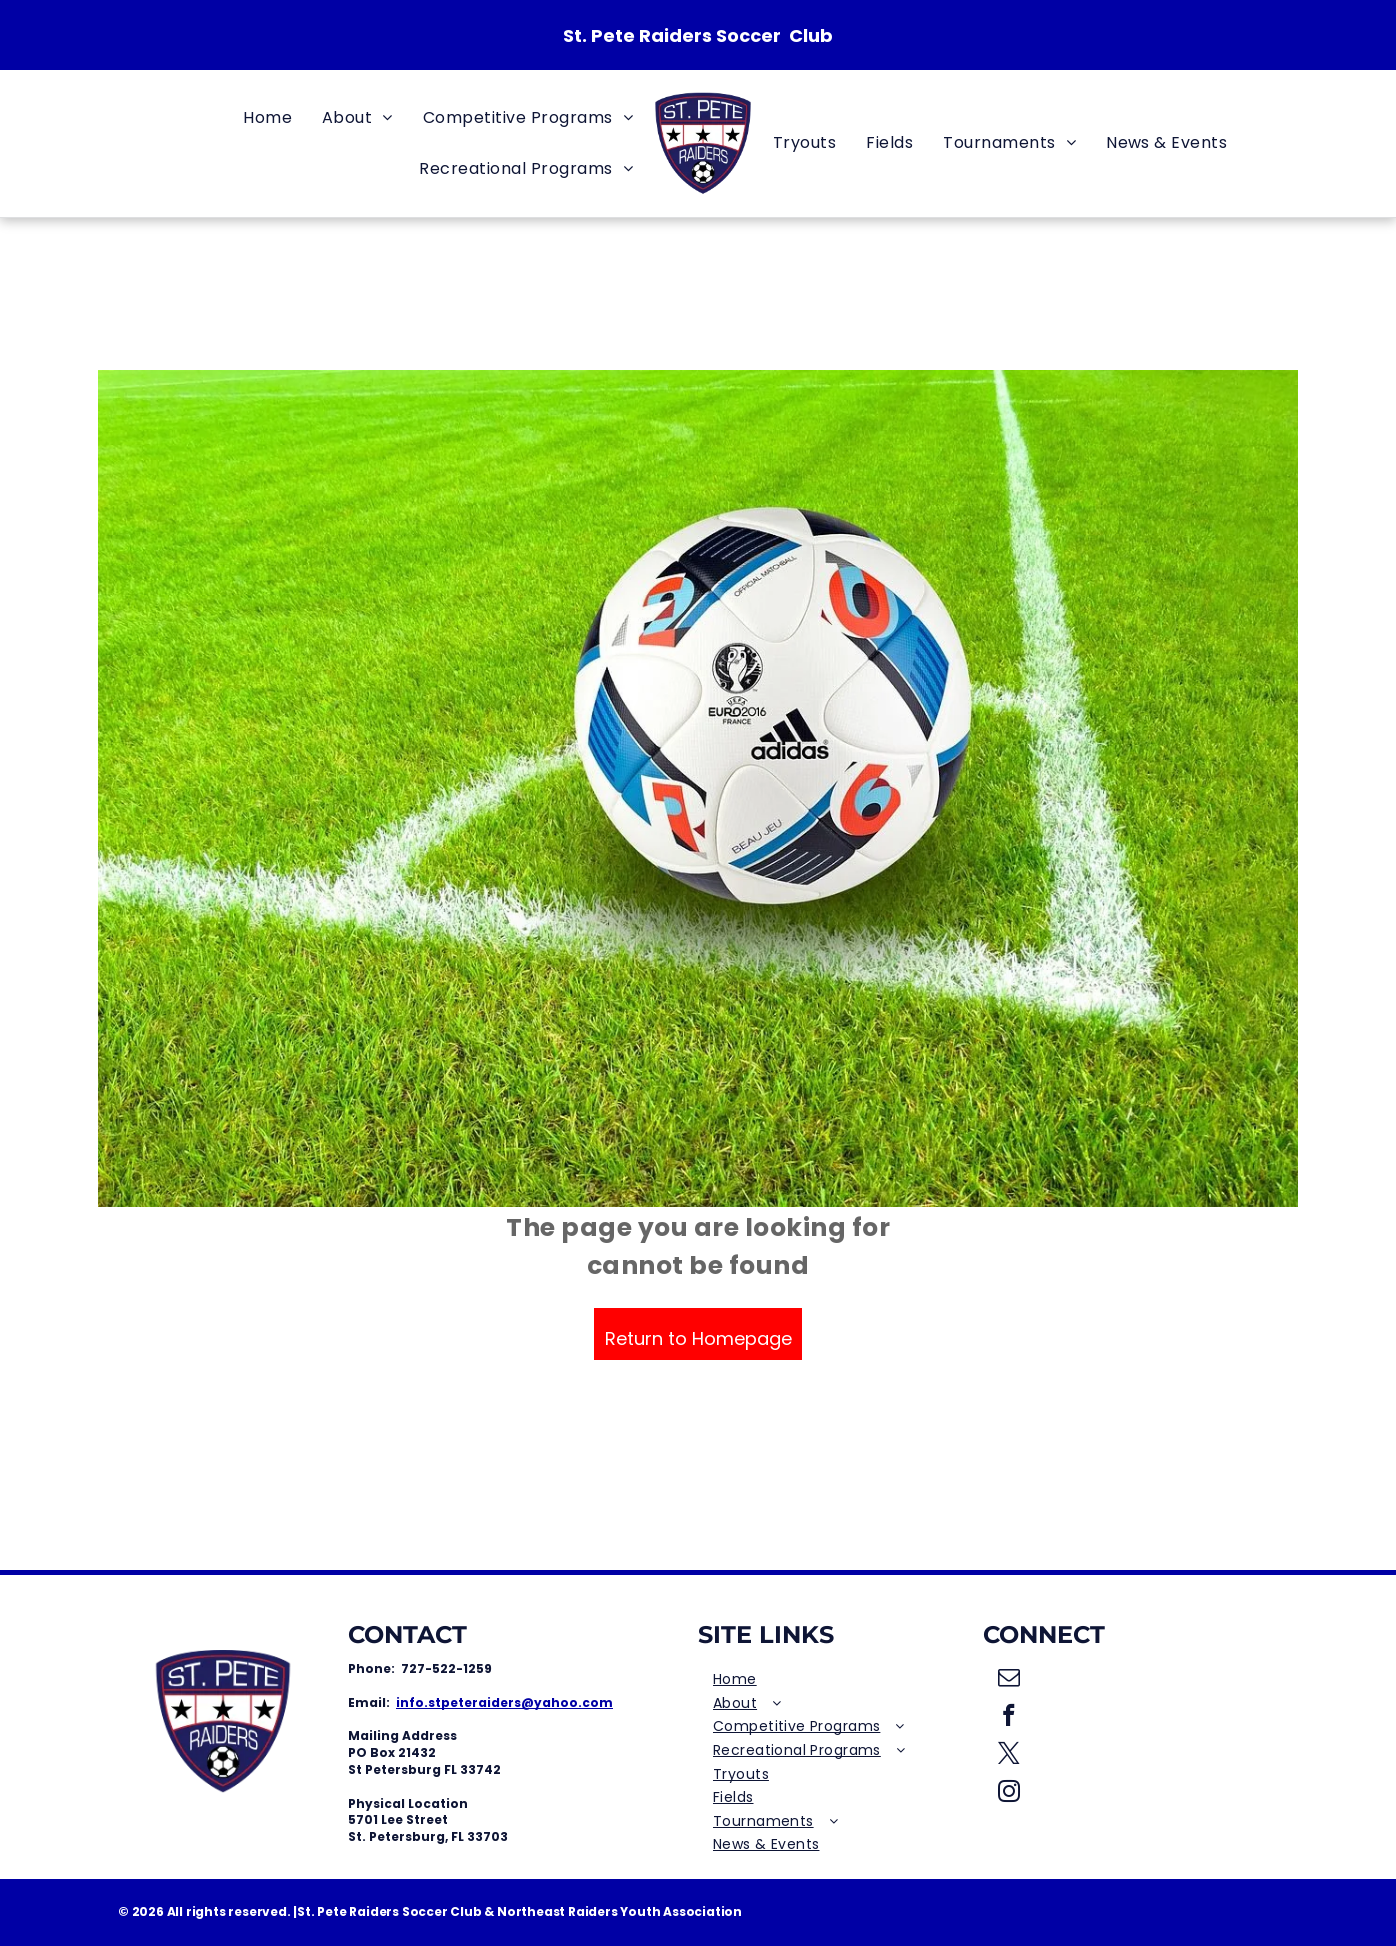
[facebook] (1009, 1718)
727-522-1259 (446, 1668)
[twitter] (1009, 1756)
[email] (1009, 1680)
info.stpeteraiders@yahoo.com (504, 1702)
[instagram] (1009, 1794)
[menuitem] (267, 117)
